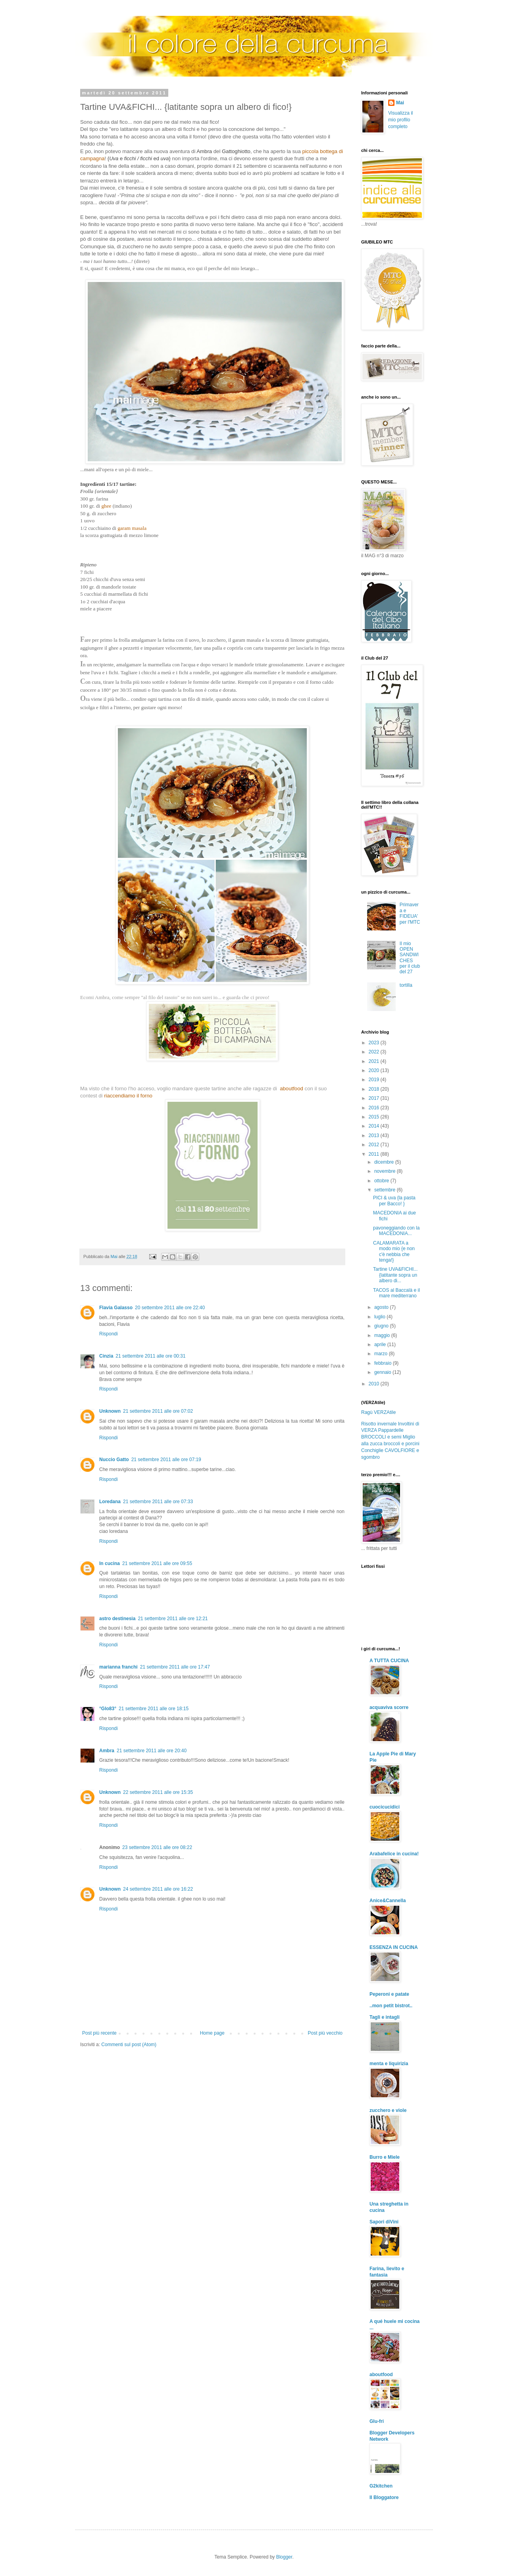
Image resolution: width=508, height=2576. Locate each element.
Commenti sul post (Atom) (128, 2044)
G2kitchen (381, 2486)
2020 (375, 1070)
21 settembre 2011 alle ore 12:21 (173, 1618)
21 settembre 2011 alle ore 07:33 (158, 1501)
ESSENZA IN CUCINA (393, 1947)
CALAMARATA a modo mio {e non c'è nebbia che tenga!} (394, 1251)
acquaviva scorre (388, 1707)
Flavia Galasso (116, 1307)
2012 (375, 1144)
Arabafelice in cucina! (394, 1854)
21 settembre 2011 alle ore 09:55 (157, 1563)
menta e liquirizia (388, 2063)
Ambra (106, 1750)
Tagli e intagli (384, 2017)
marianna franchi (118, 1667)
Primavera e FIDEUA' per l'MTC (410, 913)
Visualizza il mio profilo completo (400, 119)
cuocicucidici (384, 1807)
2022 (375, 1052)
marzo (381, 1353)
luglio (380, 1317)
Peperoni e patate (389, 1994)
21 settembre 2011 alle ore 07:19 (166, 1459)
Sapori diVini (383, 2222)
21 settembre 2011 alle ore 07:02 (158, 1411)
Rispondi (108, 1334)
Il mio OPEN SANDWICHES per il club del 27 (410, 958)
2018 (375, 1089)
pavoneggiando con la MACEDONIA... (396, 1230)
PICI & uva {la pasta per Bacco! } (394, 1200)
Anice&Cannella (387, 1900)
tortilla (406, 985)
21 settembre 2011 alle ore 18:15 (154, 1708)
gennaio (383, 1372)
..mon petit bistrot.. (390, 2005)
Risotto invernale (378, 1424)
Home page (212, 2033)
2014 (375, 1126)
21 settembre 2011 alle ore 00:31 (150, 1356)
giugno (382, 1326)
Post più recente (99, 2033)
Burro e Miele (384, 2157)
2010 (375, 1384)
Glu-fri (376, 2421)
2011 (375, 1154)
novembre (385, 1171)
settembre (385, 1190)
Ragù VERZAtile (378, 1412)
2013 (375, 1135)
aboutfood (381, 2374)
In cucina (109, 1563)
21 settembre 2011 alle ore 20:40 (152, 1750)
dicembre (384, 1162)
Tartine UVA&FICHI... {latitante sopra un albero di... (395, 1274)
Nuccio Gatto (114, 1459)
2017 (375, 1098)
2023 (375, 1042)
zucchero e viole (387, 2110)
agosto (382, 1307)
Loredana (110, 1501)
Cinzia (106, 1356)
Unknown (110, 1411)
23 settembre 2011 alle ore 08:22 (157, 1847)
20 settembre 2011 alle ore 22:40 (170, 1307)
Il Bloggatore (383, 2497)
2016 (375, 1108)
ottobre (382, 1180)
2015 (375, 1117)
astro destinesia (117, 1618)
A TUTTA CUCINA (389, 1660)
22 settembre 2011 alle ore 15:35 (158, 1792)
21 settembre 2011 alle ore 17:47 (175, 1667)
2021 (375, 1061)
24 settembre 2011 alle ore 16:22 (158, 1889)
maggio (382, 1335)
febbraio (383, 1363)
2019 (375, 1079)
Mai (400, 102)
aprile (380, 1344)
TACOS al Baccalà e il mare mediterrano (396, 1293)
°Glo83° (107, 1708)
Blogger (284, 2557)
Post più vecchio (325, 2033)
